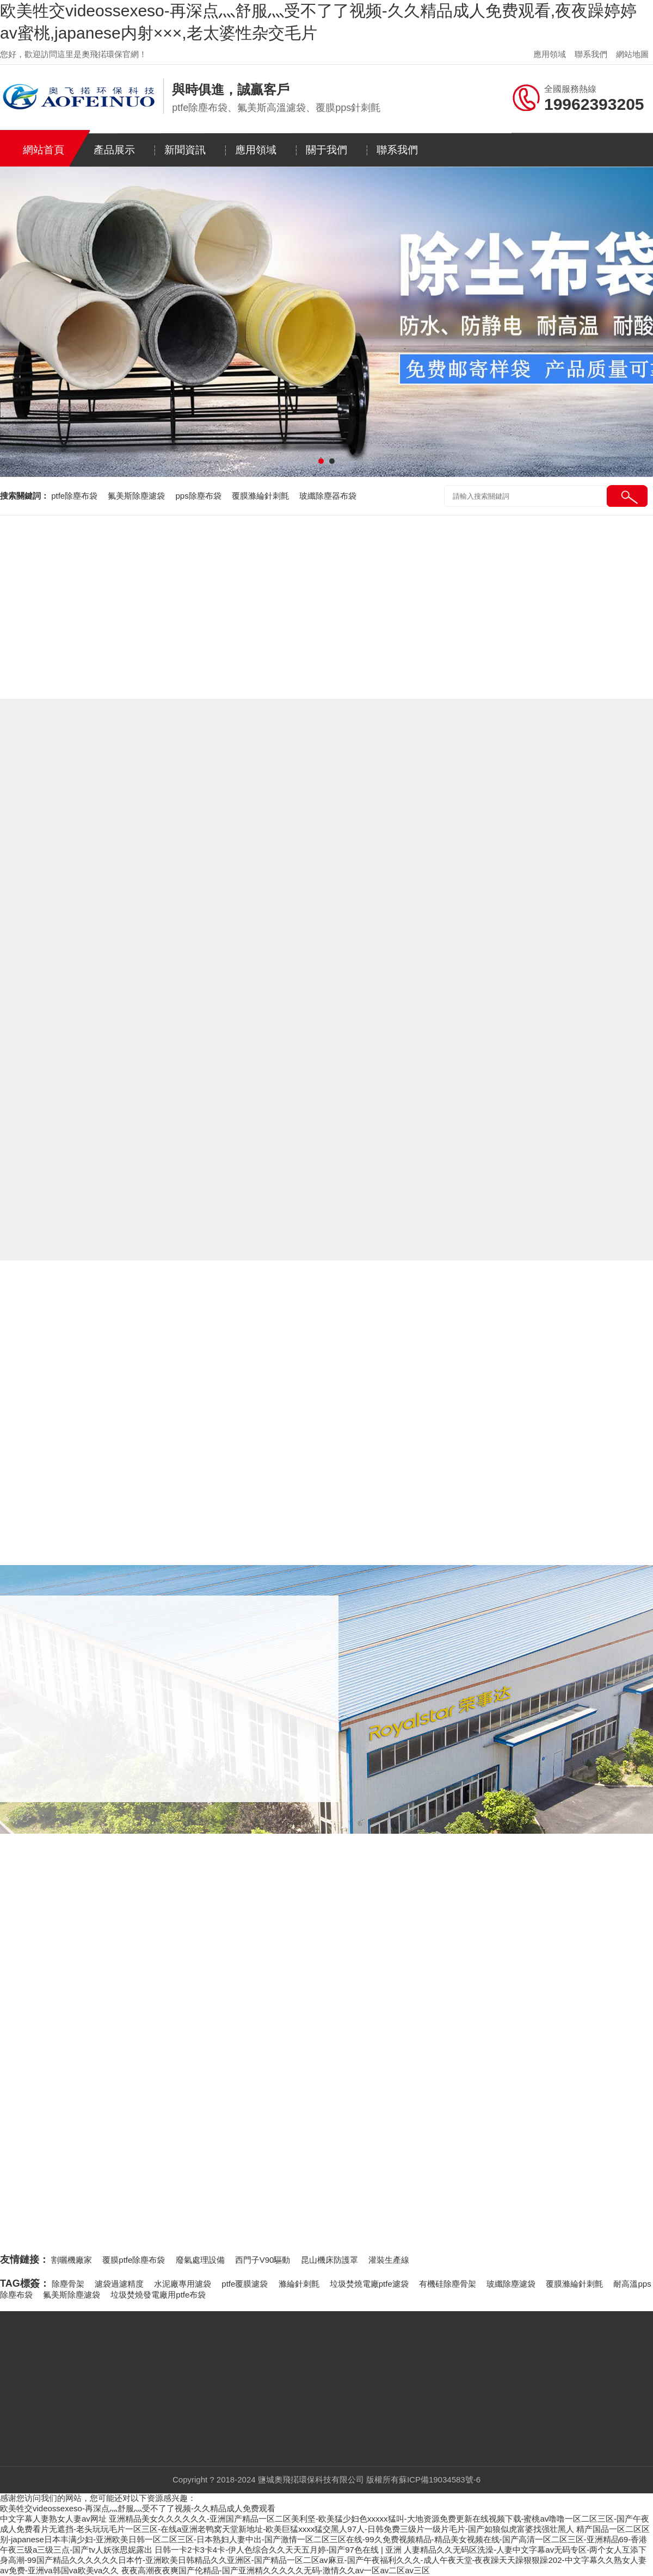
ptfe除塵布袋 (75, 495)
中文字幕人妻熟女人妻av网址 (53, 2518)
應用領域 (549, 54)
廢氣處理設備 (200, 2259)
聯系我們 (591, 54)
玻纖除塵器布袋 (327, 495)
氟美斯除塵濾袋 (137, 495)
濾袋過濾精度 (119, 2283)
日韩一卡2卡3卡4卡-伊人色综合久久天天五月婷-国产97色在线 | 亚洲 (278, 2549)
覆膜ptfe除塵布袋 (133, 2259)
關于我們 (326, 150)
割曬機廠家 (71, 2259)
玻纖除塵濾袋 (510, 2283)
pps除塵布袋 (200, 495)
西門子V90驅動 (263, 2259)
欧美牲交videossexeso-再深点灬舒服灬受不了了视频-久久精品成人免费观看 (137, 2508)
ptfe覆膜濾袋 (244, 2283)
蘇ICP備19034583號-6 (439, 2479)
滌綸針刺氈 (299, 2283)
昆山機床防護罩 (329, 2259)
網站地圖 (632, 54)
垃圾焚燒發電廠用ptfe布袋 (158, 2294)
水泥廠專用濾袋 (182, 2283)
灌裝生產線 (388, 2259)
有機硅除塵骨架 (447, 2283)
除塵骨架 (68, 2283)
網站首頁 (43, 150)
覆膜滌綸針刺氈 (261, 495)
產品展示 (114, 150)
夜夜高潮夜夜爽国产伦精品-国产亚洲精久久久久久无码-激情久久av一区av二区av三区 (275, 2570)
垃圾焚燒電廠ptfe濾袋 (369, 2283)
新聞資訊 (185, 150)
